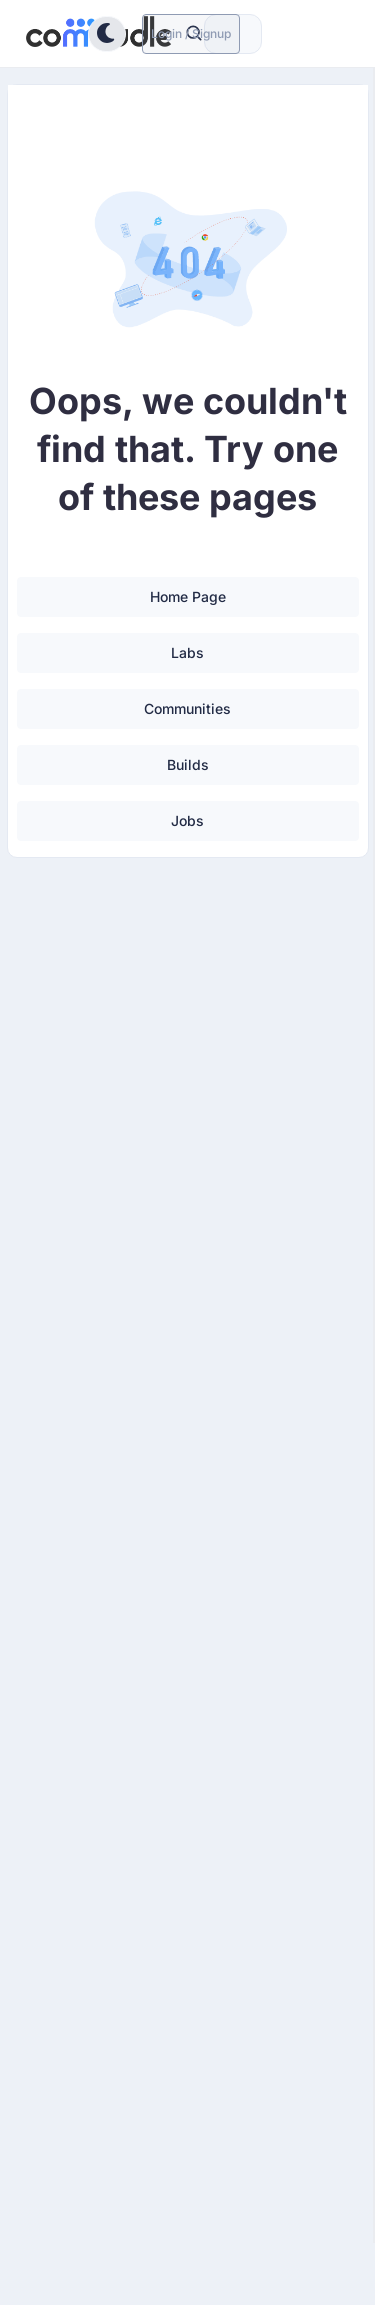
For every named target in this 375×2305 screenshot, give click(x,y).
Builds (188, 764)
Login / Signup (191, 33)
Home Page (188, 596)
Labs (187, 652)
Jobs (187, 820)
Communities (187, 708)
